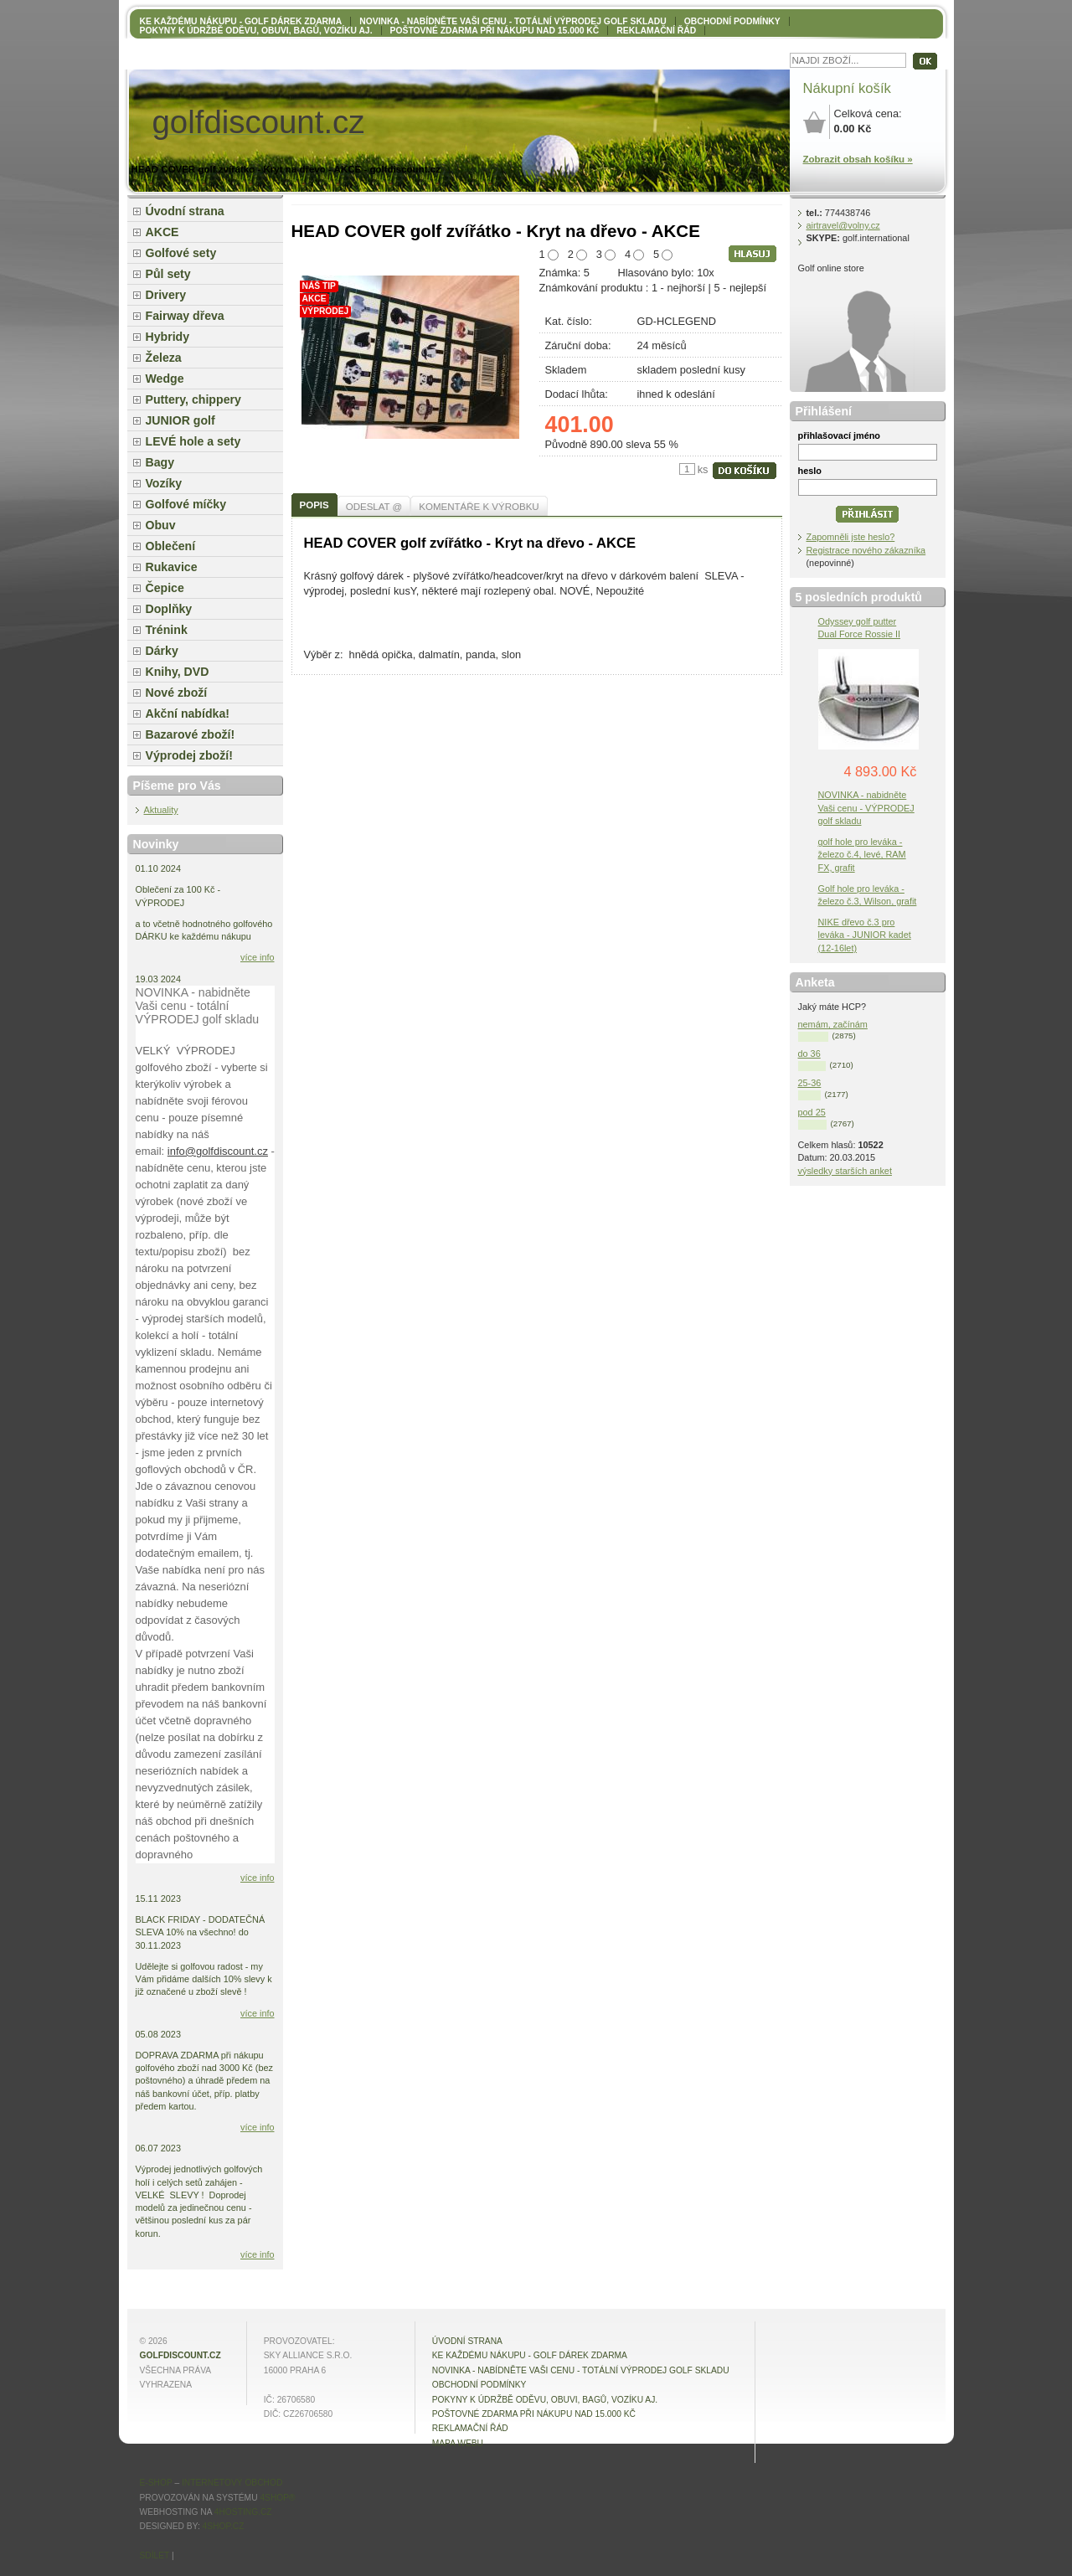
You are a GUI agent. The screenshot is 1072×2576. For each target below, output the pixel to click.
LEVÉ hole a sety (193, 441)
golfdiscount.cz (180, 2355)
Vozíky (164, 483)
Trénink (167, 629)
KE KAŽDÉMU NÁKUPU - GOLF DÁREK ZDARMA (241, 21)
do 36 (809, 1053)
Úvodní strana (185, 211)
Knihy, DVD (177, 671)
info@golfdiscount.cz (218, 1151)
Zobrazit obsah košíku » (858, 159)
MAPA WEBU (457, 2443)
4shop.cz (224, 2526)
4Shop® (277, 2497)
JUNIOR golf (180, 420)
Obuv (161, 525)
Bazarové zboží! (190, 734)
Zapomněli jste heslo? (851, 537)
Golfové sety (181, 253)
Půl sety (168, 274)
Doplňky (169, 609)
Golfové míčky (186, 504)
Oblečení (171, 546)
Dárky (162, 650)
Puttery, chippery (193, 399)
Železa (164, 357)
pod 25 (812, 1112)
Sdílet (155, 2555)
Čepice (165, 588)
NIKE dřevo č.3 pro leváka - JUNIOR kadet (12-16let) (864, 934)
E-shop (156, 2482)
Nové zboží (177, 692)
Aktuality (161, 810)
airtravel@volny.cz (843, 225)
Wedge (165, 378)
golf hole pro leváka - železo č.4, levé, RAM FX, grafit (862, 854)
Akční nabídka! (187, 713)
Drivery (166, 294)
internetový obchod (232, 2482)
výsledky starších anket (845, 1171)
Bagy (160, 462)
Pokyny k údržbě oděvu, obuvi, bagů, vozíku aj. (256, 30)
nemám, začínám (833, 1024)
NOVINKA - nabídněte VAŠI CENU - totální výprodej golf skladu (512, 21)
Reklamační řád (656, 30)
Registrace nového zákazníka (866, 550)
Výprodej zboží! (189, 755)
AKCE (162, 232)
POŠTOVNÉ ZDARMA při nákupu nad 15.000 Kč (495, 30)
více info (257, 957)
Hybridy (168, 336)
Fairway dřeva (185, 315)
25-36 (810, 1083)
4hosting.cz (243, 2512)
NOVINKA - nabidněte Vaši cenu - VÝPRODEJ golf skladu (866, 807)
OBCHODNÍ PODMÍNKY (732, 21)
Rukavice (172, 567)
